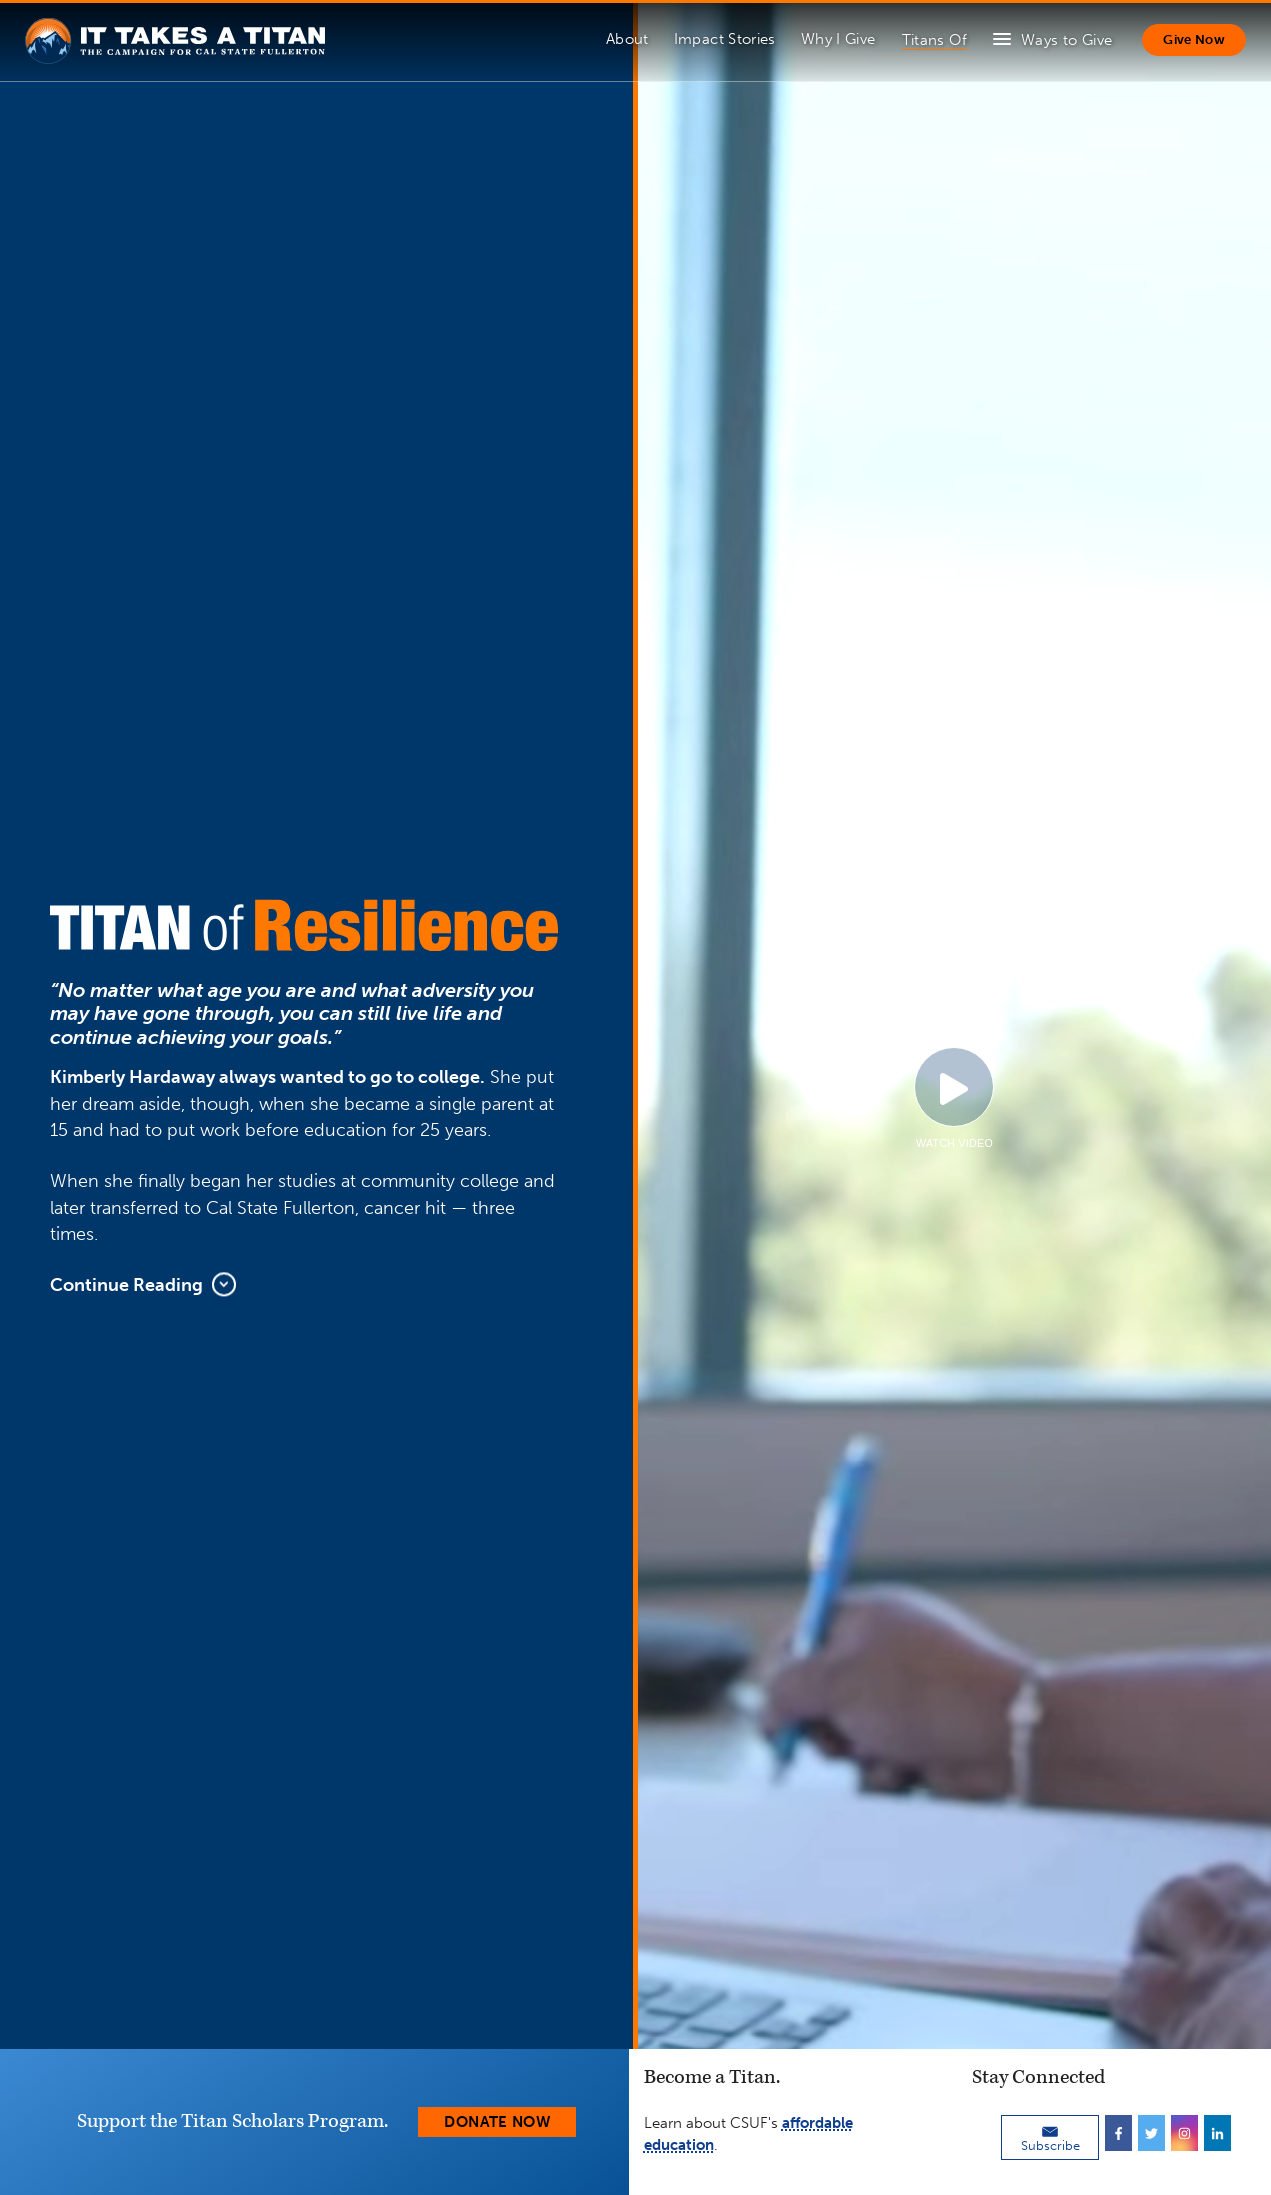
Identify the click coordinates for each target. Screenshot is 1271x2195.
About (627, 39)
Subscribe (1050, 2138)
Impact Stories (725, 39)
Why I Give (838, 39)
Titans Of (934, 40)
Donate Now (497, 2122)
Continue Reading (143, 1285)
